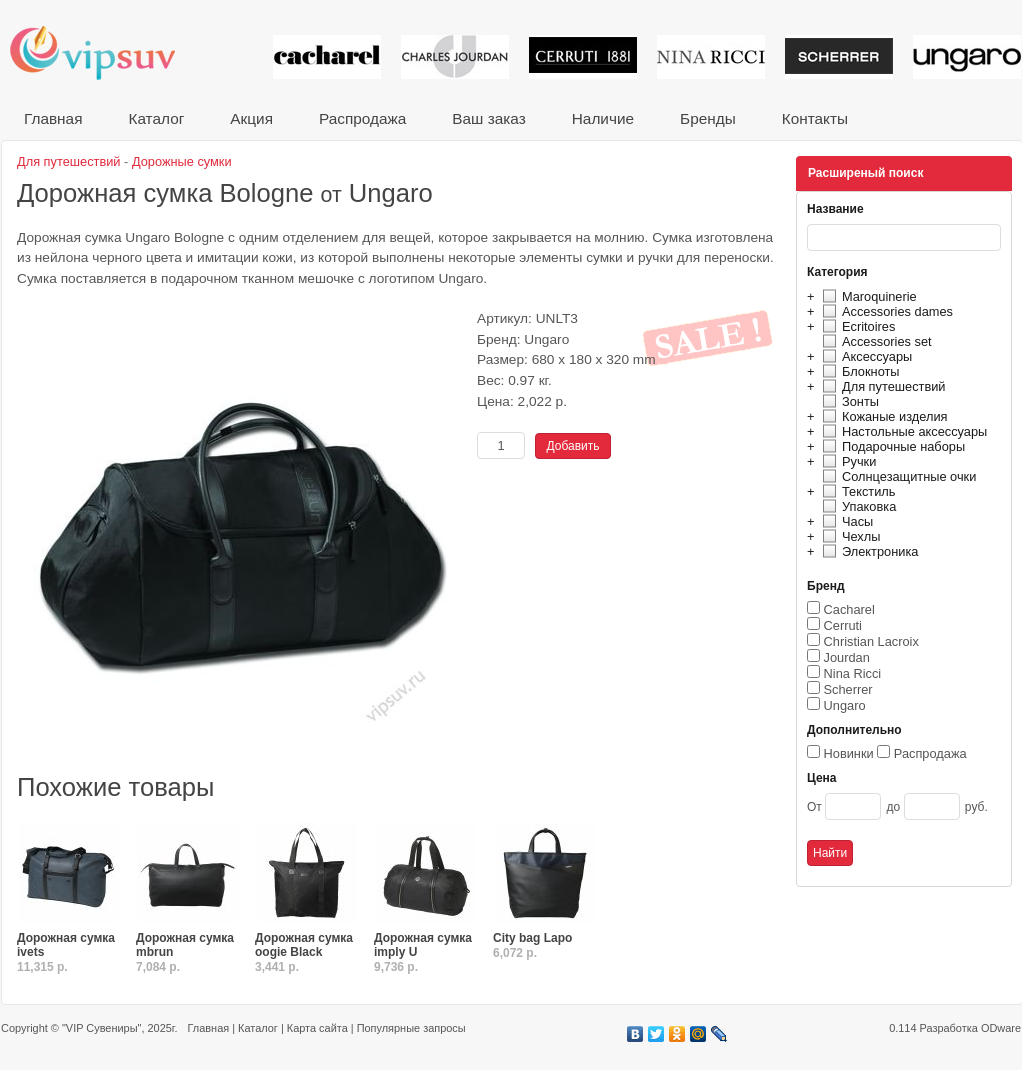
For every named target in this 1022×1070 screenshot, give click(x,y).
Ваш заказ (488, 118)
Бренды (708, 118)
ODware (1001, 1028)
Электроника (867, 551)
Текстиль (856, 491)
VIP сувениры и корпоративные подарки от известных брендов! (106, 52)
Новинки (849, 753)
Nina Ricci (853, 673)
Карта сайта (317, 1028)
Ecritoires (856, 326)
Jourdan (847, 657)
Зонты (848, 401)
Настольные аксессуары (902, 431)
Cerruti (843, 625)
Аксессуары (864, 356)
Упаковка (856, 506)
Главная (53, 118)
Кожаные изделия (882, 416)
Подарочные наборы (891, 446)
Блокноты (858, 371)
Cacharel (849, 609)
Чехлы (848, 536)
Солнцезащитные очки (896, 476)
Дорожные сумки (182, 161)
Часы (845, 521)
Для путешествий (881, 386)
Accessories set (874, 341)
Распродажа (362, 118)
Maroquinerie (867, 296)
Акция (251, 118)
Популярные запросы (411, 1028)
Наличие (603, 118)
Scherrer (848, 689)
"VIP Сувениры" (101, 1028)
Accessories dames (885, 311)
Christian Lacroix (871, 641)
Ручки (846, 461)
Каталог (156, 118)
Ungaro (845, 705)
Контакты (815, 118)
